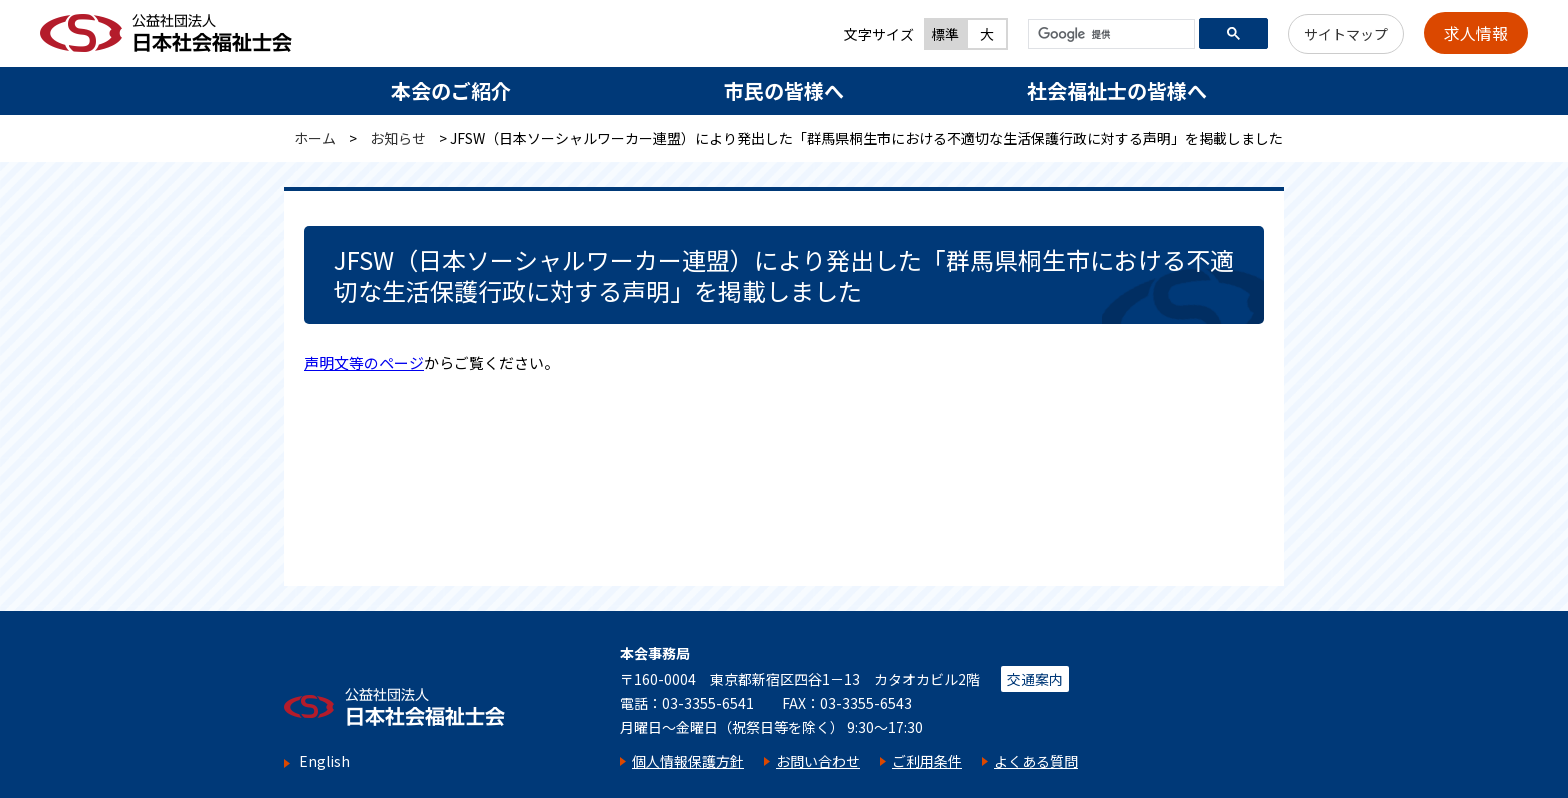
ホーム (315, 138)
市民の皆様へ (784, 90)
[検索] (1109, 35)
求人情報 (1476, 33)
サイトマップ (1346, 34)
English (324, 761)
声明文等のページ (364, 362)
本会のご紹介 (451, 90)
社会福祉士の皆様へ (1117, 90)
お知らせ (398, 138)
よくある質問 (1036, 761)
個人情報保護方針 (688, 761)
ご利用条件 (927, 761)
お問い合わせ (818, 761)
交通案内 (1035, 679)
